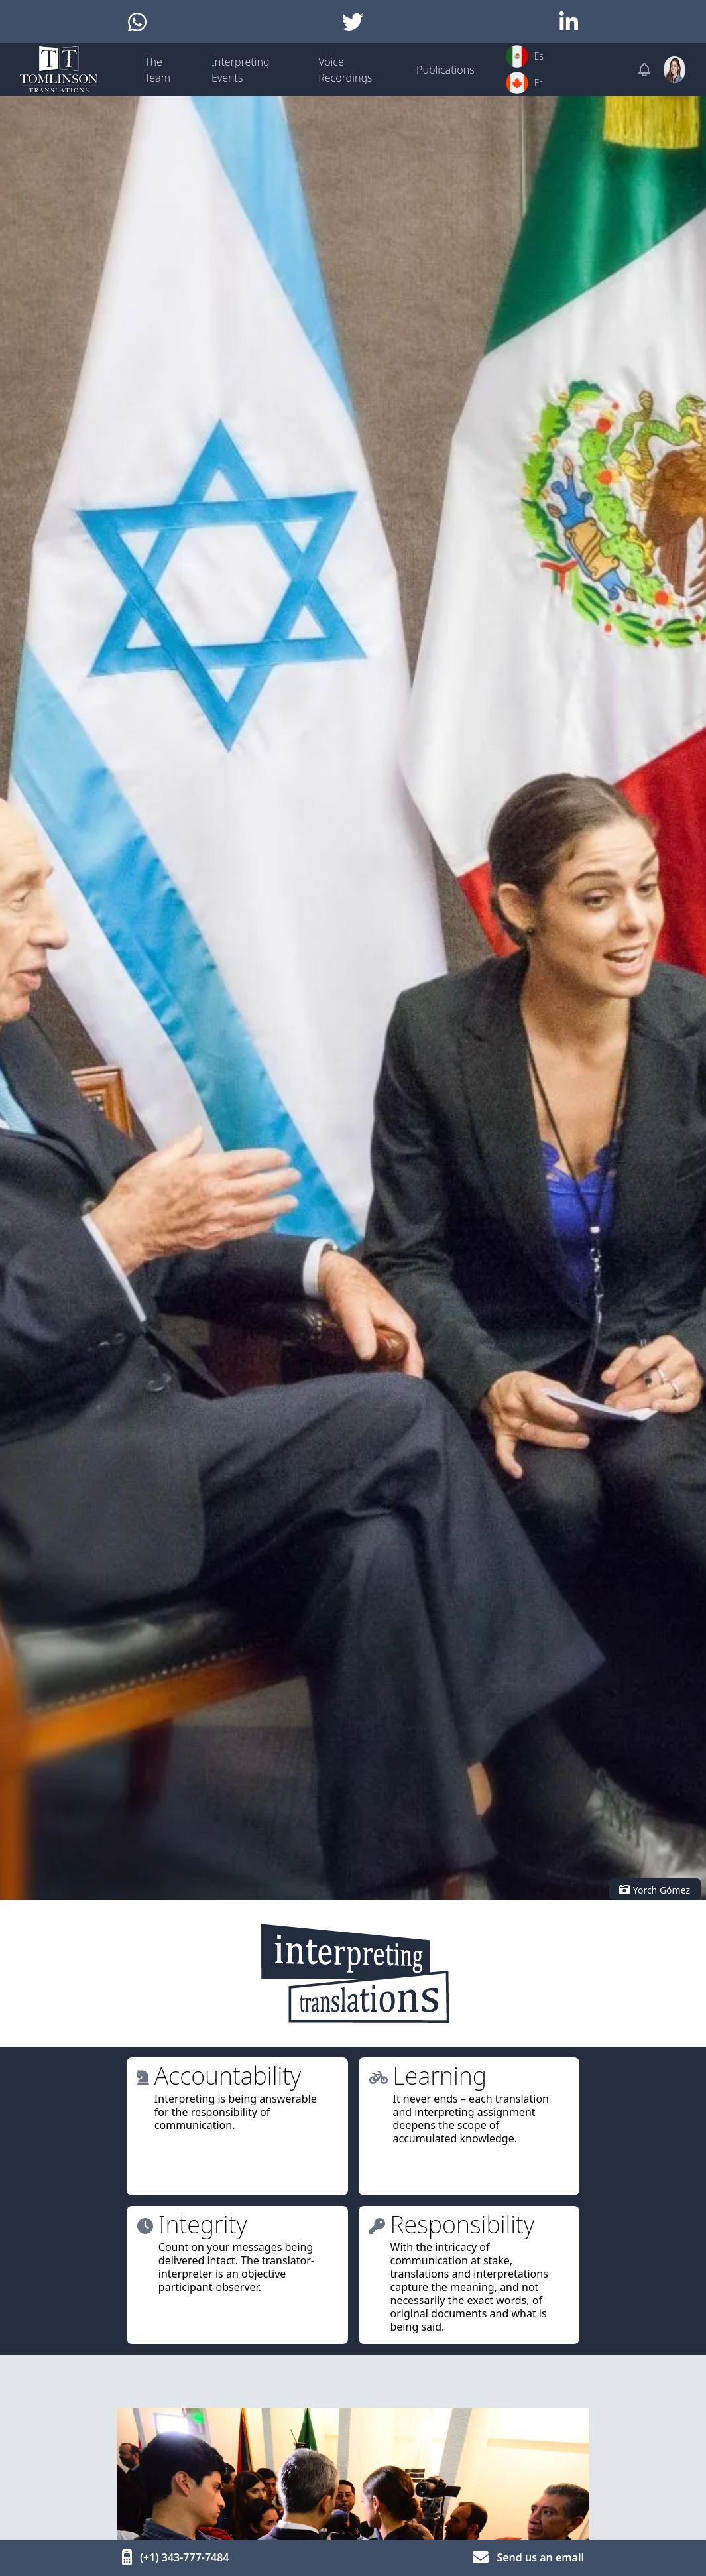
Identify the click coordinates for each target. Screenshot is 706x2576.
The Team (157, 69)
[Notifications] (644, 70)
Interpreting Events (240, 69)
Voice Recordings (345, 69)
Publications (445, 69)
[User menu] (674, 69)
